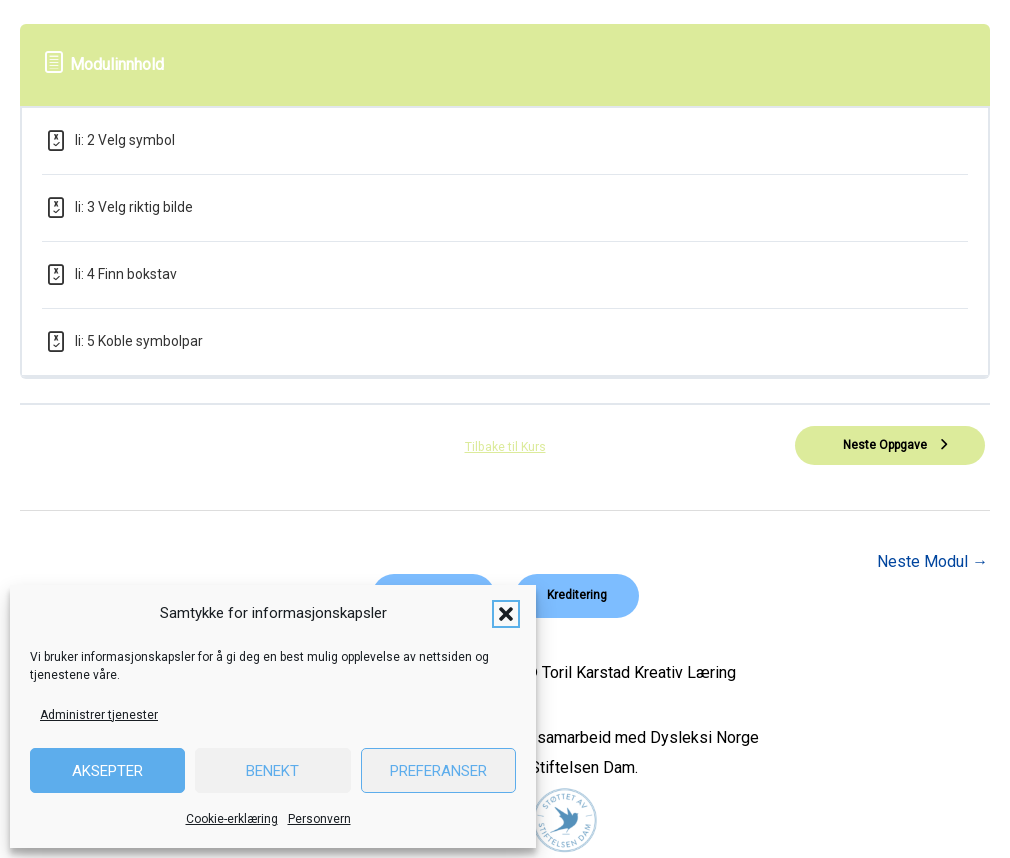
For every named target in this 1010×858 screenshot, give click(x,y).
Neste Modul (932, 561)
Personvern (319, 819)
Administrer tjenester (99, 715)
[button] (506, 614)
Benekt (272, 771)
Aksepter (107, 771)
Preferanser (438, 771)
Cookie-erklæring (232, 819)
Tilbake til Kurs (505, 447)
